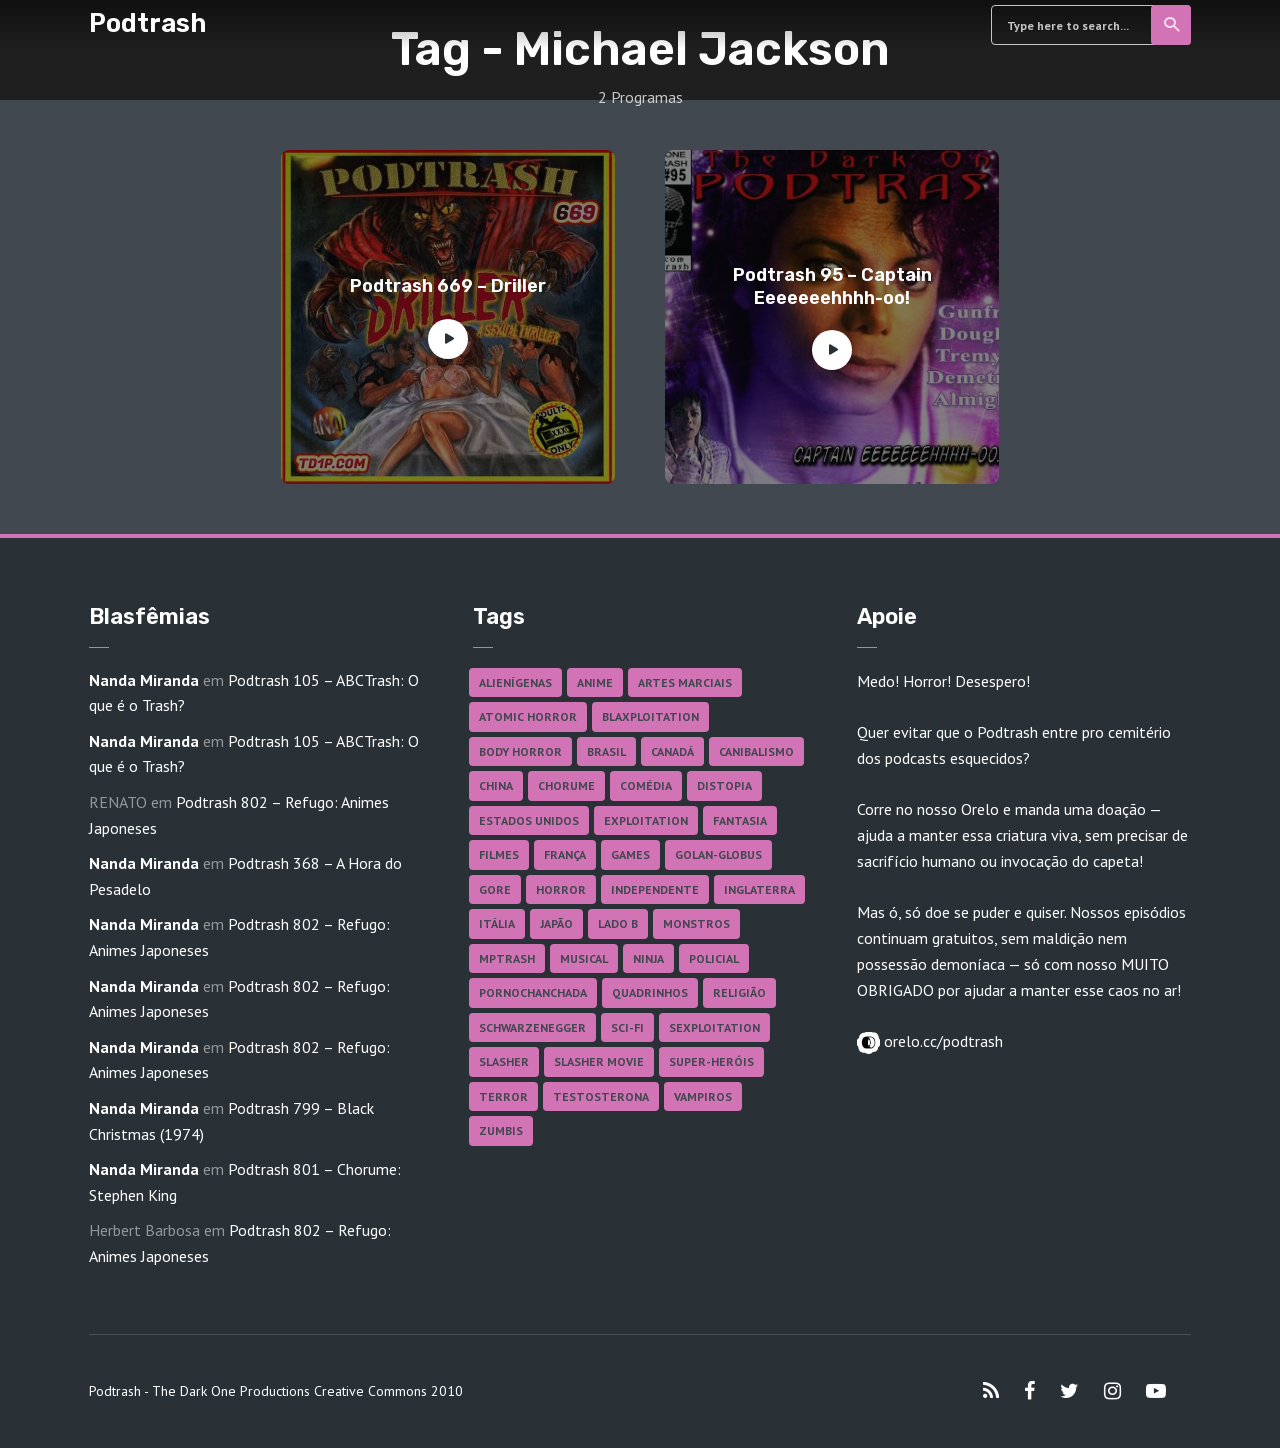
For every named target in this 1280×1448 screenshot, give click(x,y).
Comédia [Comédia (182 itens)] (646, 785)
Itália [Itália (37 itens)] (497, 923)
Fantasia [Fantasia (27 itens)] (740, 820)
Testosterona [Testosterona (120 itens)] (601, 1096)
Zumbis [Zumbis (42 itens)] (501, 1130)
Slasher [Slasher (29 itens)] (504, 1061)
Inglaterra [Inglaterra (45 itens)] (759, 889)
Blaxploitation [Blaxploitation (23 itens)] (650, 716)
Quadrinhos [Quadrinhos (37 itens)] (650, 992)
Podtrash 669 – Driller (448, 286)
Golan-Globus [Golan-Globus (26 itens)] (718, 854)
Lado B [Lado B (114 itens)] (618, 923)
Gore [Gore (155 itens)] (495, 889)
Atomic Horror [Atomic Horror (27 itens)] (528, 716)
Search (1172, 25)
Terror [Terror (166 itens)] (503, 1096)
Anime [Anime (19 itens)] (595, 682)
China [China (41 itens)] (496, 785)
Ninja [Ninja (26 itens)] (648, 958)
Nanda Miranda (144, 680)
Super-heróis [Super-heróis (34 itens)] (711, 1061)
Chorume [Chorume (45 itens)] (566, 785)
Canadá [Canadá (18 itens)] (672, 751)
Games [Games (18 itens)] (630, 854)
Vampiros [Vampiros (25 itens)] (703, 1096)
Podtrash (147, 23)
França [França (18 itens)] (565, 854)
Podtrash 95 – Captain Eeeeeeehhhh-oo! (832, 286)
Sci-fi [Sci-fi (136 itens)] (627, 1027)
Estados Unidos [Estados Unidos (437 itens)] (529, 820)
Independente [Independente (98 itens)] (655, 889)
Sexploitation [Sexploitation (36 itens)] (714, 1027)
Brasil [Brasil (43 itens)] (606, 751)
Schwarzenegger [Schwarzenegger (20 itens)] (532, 1027)
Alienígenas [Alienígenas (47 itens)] (515, 682)
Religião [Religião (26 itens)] (739, 992)
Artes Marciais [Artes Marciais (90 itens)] (685, 682)
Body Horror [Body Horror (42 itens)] (520, 751)
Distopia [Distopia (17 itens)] (724, 785)
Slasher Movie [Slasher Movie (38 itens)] (599, 1061)
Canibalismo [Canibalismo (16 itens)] (756, 751)
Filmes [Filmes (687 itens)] (499, 854)
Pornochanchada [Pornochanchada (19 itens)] (533, 992)
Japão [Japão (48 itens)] (556, 923)
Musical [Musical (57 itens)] (584, 958)
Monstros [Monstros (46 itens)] (696, 923)
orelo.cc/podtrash (941, 1041)
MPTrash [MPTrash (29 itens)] (507, 958)
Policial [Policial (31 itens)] (714, 958)
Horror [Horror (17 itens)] (561, 889)
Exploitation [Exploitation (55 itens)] (646, 820)
